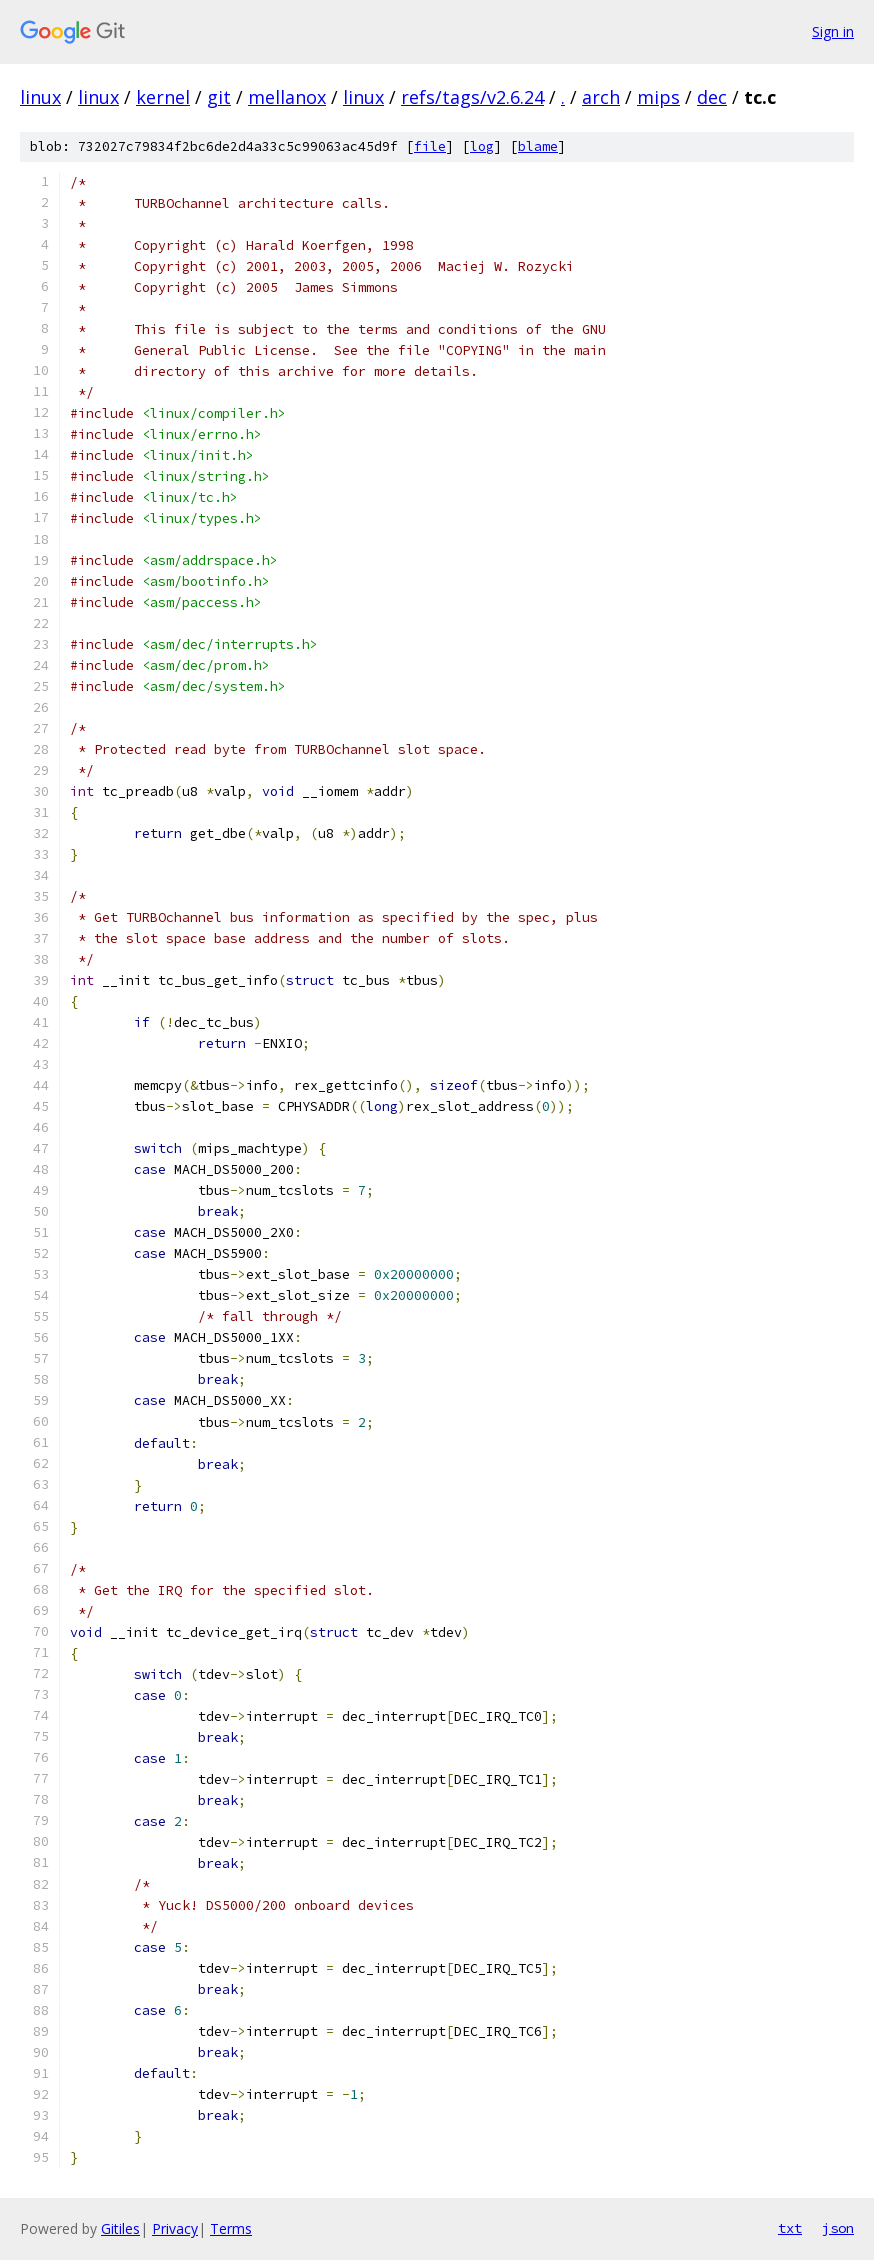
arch (601, 97)
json (838, 2228)
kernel (163, 97)
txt (790, 2228)
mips (658, 97)
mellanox (287, 97)
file (430, 146)
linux (40, 97)
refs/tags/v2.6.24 (472, 97)
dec (712, 97)
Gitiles (120, 2228)
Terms (231, 2228)
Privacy (175, 2228)
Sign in (833, 31)
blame (538, 146)
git (219, 97)
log (482, 146)
